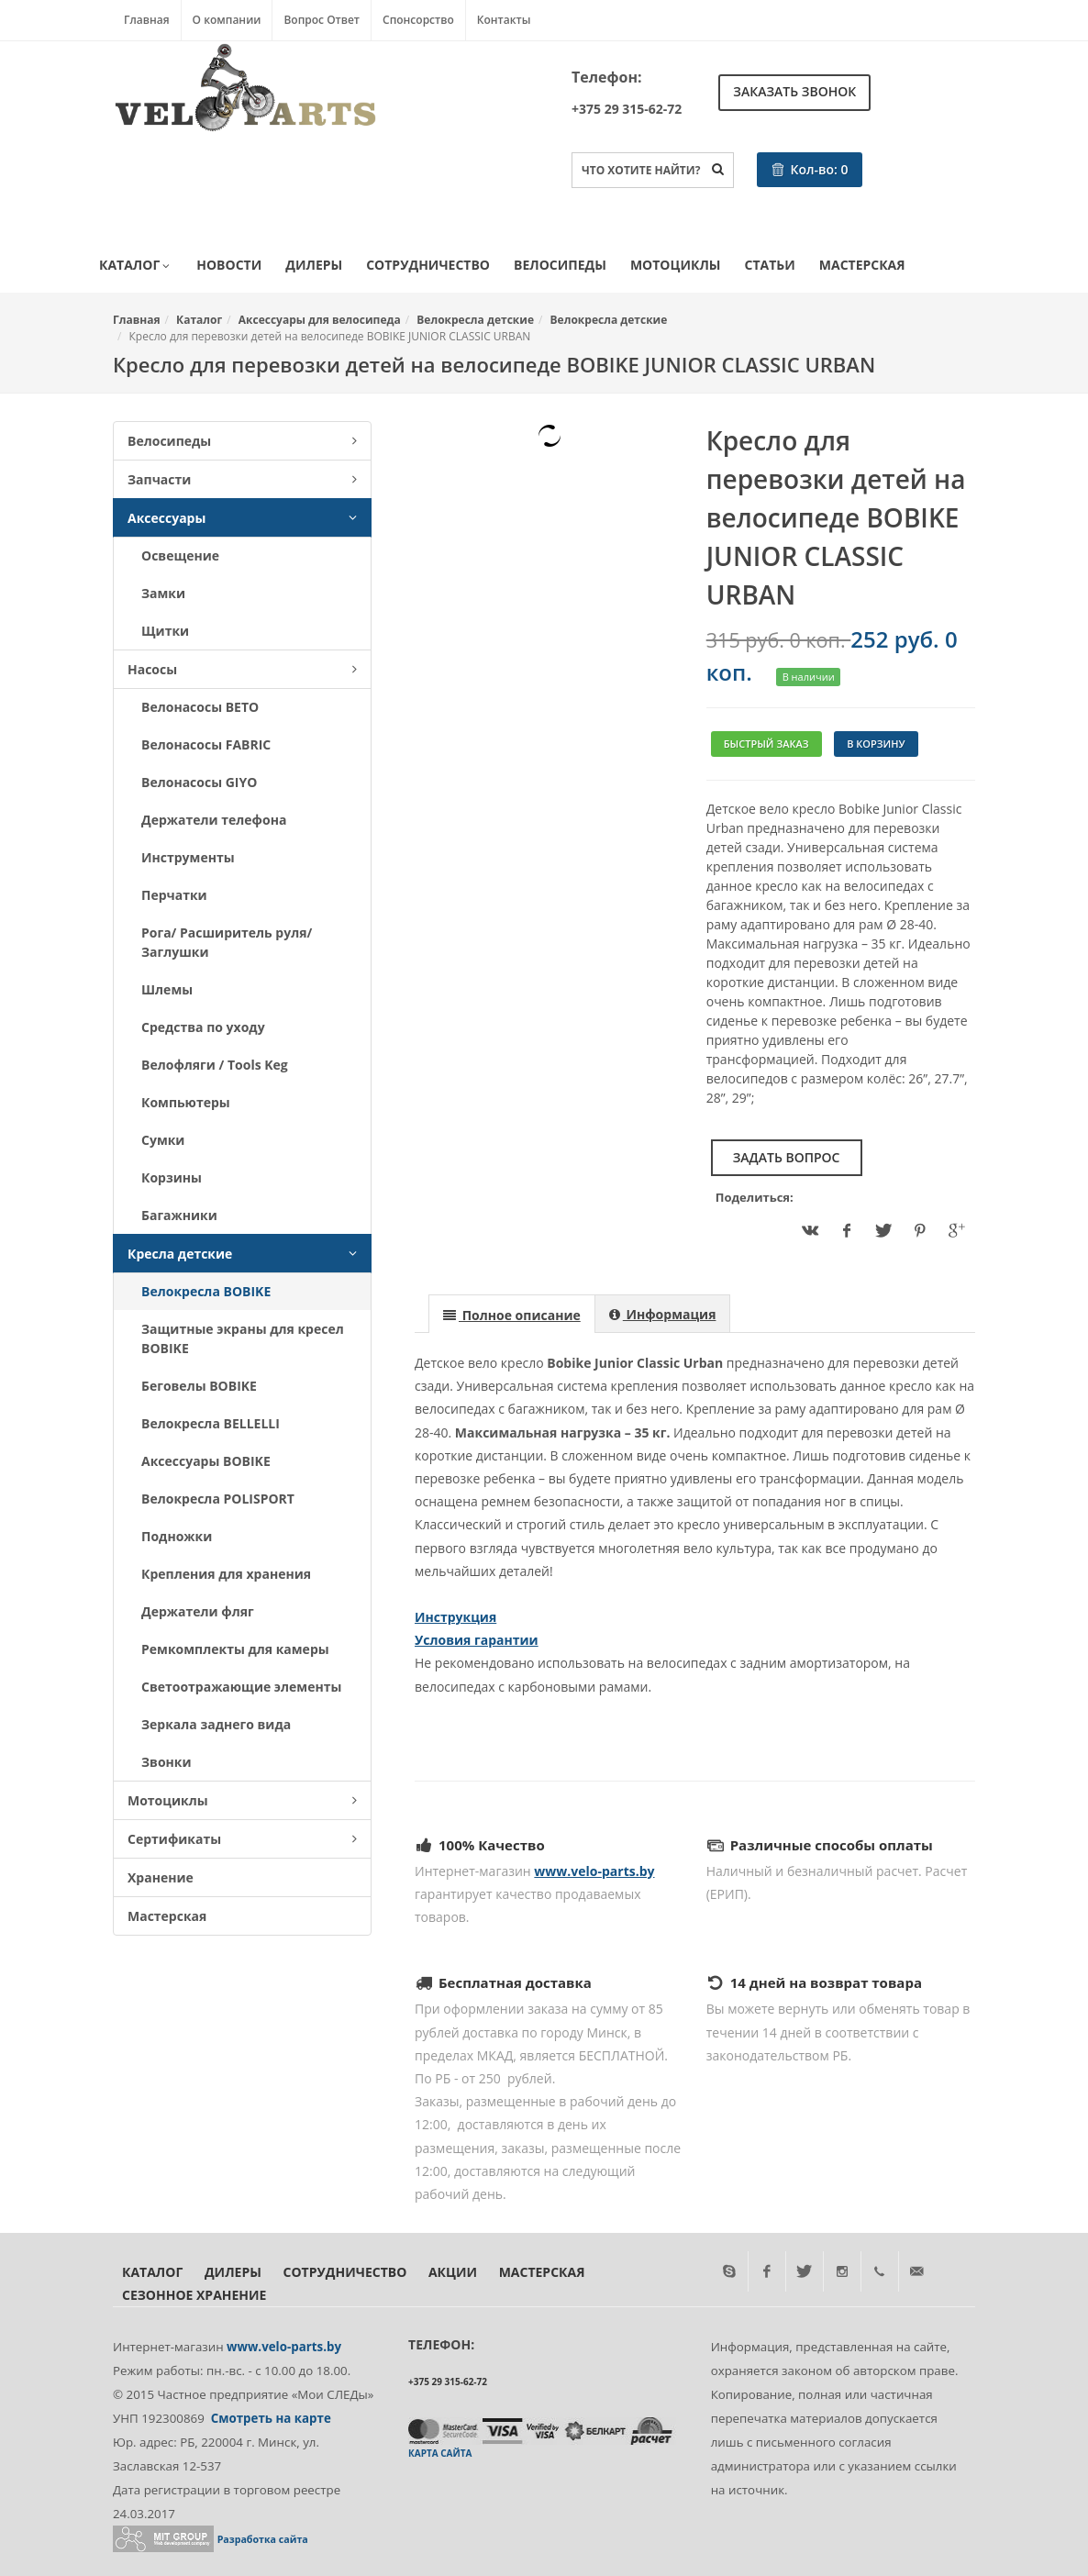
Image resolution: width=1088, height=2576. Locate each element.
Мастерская (862, 264)
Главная (147, 20)
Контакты (504, 20)
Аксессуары (242, 517)
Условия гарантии (476, 1640)
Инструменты (188, 857)
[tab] (511, 1313)
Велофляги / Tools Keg (214, 1064)
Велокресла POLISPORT (217, 1498)
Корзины (171, 1177)
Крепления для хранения (226, 1573)
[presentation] (511, 1314)
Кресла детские (242, 1253)
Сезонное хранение (194, 2295)
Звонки (166, 1762)
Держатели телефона (213, 819)
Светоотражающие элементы (241, 1686)
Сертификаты (242, 1839)
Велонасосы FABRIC (206, 744)
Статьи (770, 264)
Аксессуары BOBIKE (206, 1461)
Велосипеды (560, 264)
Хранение (161, 1877)
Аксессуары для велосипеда (320, 320)
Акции (452, 2272)
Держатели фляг (197, 1611)
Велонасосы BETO (200, 707)
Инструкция (455, 1617)
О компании (227, 20)
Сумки (162, 1140)
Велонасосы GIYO (199, 782)
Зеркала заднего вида (216, 1724)
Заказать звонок (794, 91)
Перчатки (174, 895)
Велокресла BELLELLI (210, 1423)
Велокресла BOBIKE (206, 1291)
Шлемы (167, 989)
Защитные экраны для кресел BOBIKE (242, 1338)
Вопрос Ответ (321, 20)
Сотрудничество (428, 264)
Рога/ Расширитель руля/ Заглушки (226, 942)
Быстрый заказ (766, 743)
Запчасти (242, 479)
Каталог (135, 266)
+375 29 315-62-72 (627, 108)
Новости (228, 264)
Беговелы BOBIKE (199, 1385)
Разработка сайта (262, 2539)
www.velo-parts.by (594, 1871)
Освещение (180, 555)
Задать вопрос (786, 1157)
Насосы (242, 669)
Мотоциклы (675, 264)
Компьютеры (185, 1102)
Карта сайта (440, 2453)
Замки (163, 593)
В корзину (876, 743)
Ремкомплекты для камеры (235, 1649)
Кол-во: (810, 169)
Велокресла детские (475, 320)
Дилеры (313, 264)
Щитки (165, 630)
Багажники (179, 1215)
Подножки (176, 1536)
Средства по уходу (203, 1027)
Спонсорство (418, 20)
